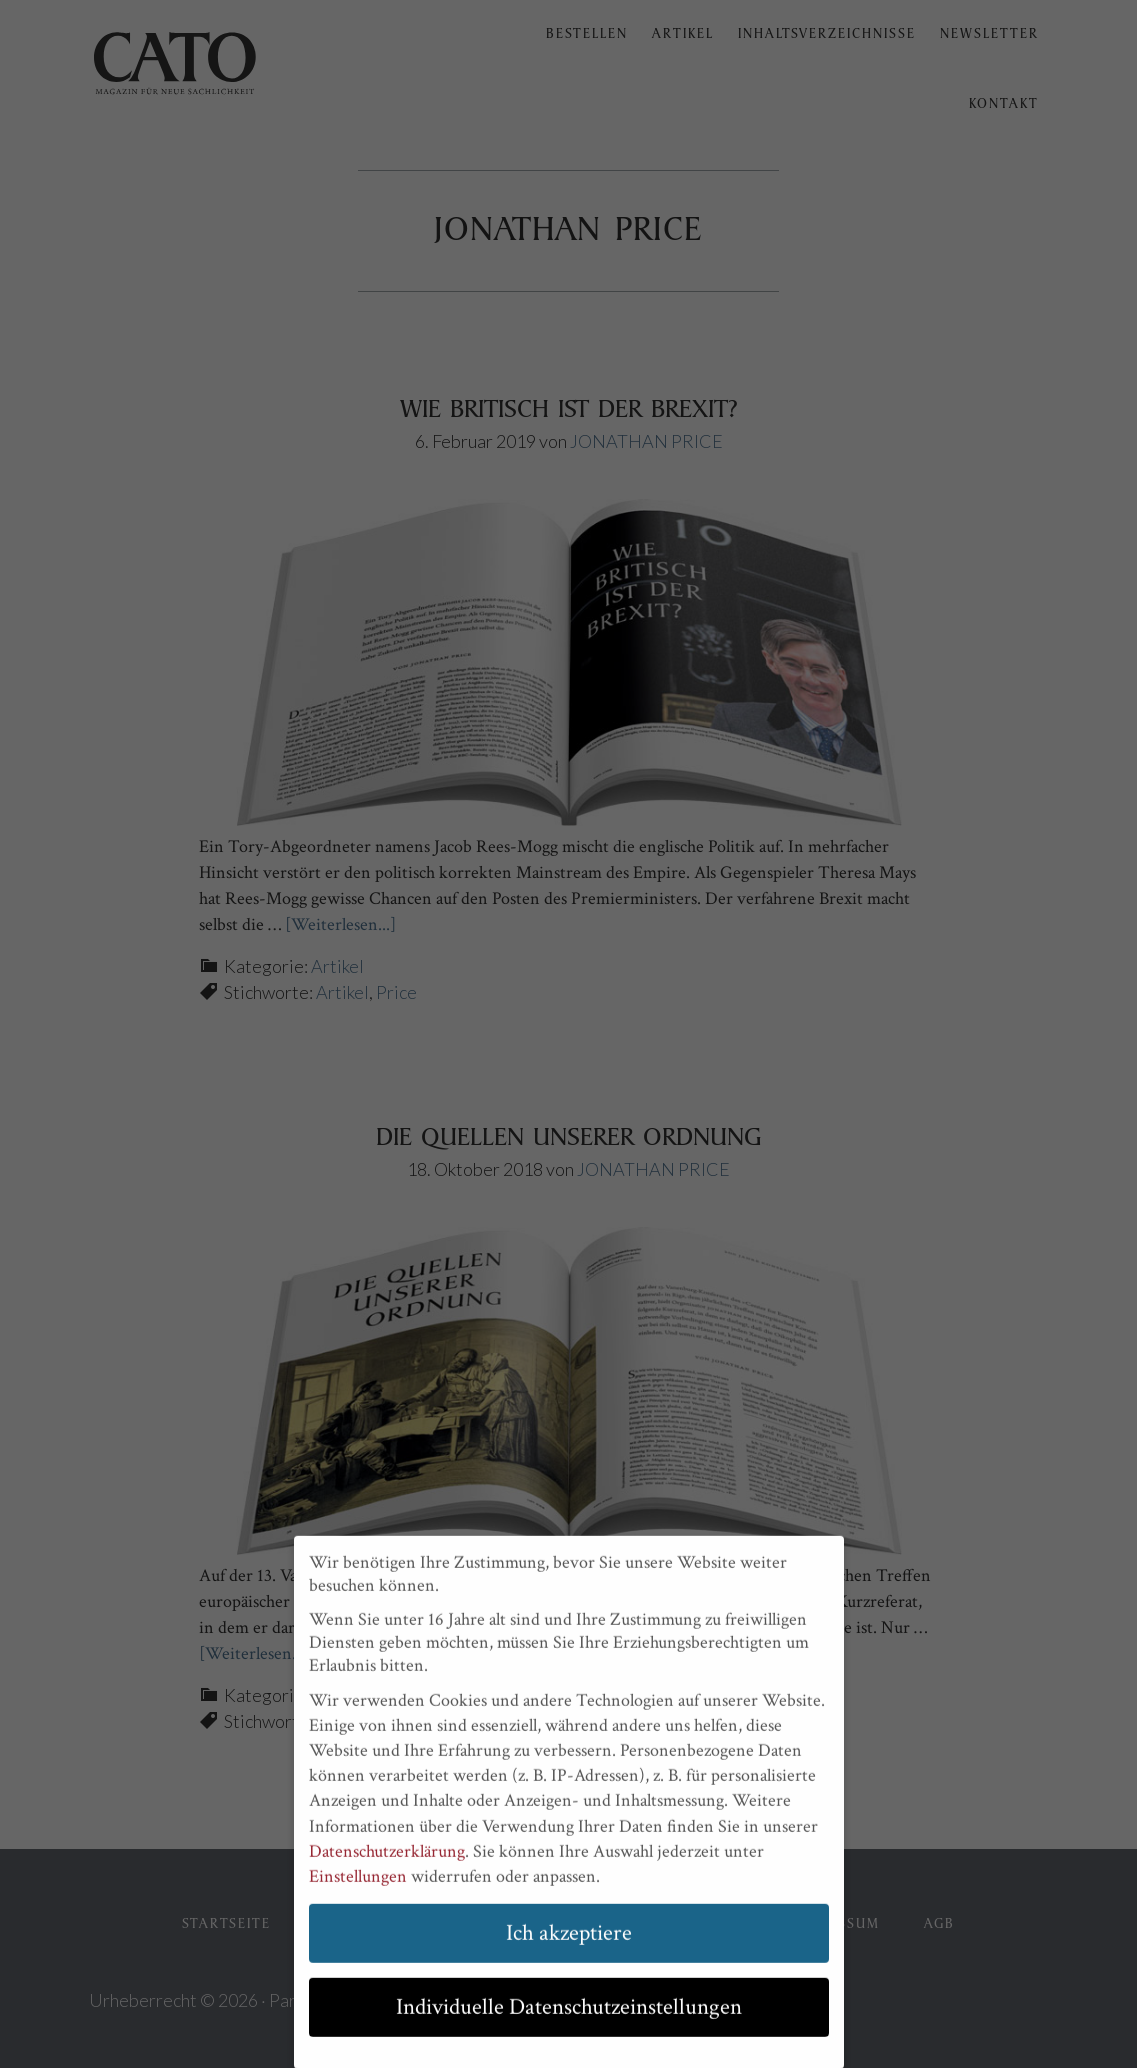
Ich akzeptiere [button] (569, 1947)
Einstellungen (358, 1890)
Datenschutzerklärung (387, 1865)
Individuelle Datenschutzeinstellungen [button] (569, 2021)
